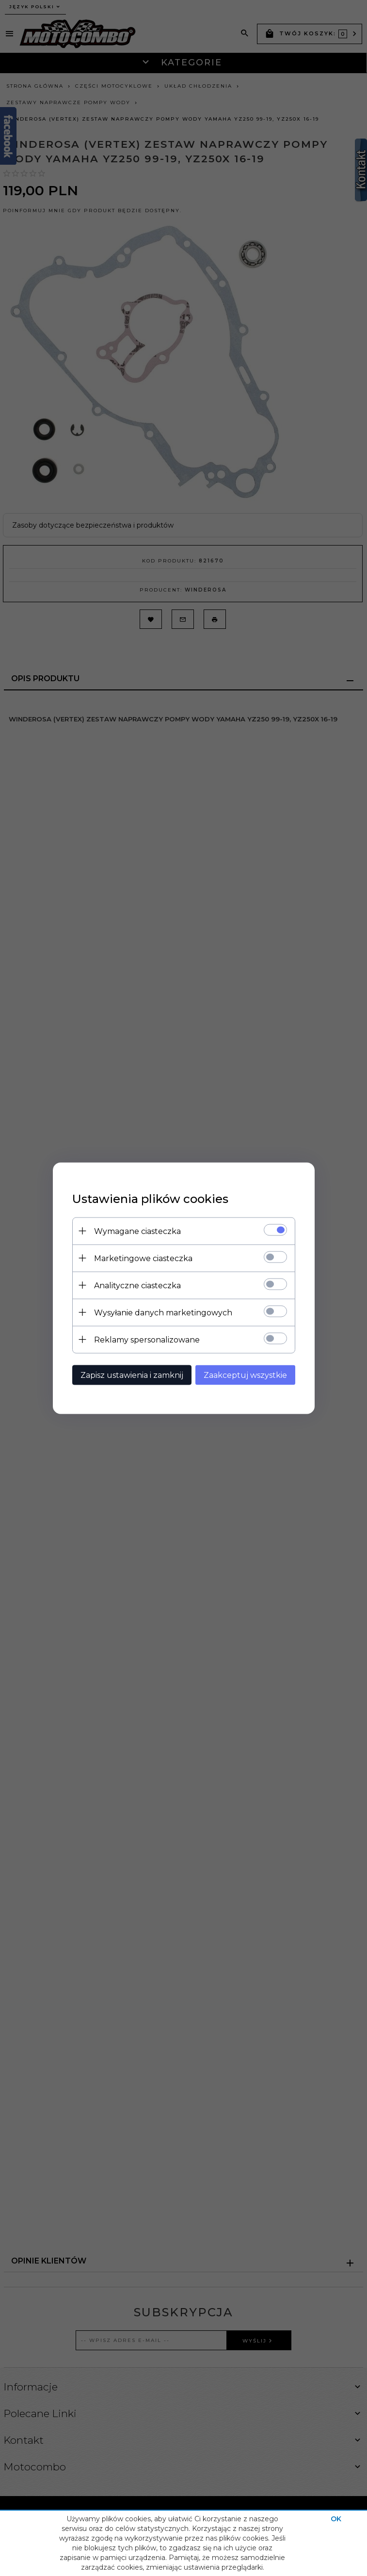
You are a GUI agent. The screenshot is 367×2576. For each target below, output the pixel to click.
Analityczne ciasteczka (137, 1285)
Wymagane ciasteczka (137, 1230)
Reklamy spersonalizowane (147, 1339)
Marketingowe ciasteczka (143, 1258)
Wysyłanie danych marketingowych (163, 1312)
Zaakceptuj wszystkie (245, 1374)
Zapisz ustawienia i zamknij (131, 1374)
